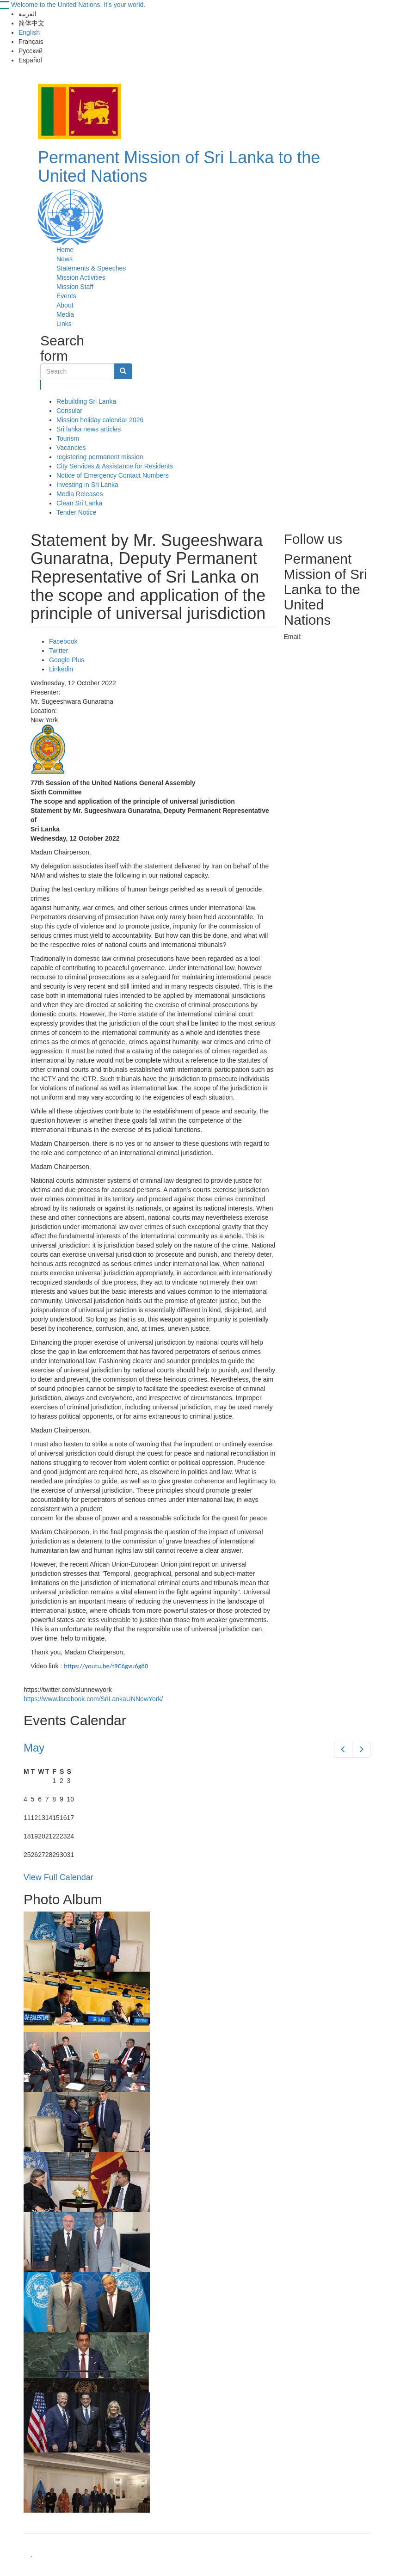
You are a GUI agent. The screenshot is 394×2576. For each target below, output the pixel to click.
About (65, 305)
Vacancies (71, 447)
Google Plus (66, 660)
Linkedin (61, 669)
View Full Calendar (58, 1877)
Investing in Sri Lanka (87, 484)
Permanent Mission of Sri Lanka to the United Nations (179, 166)
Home (65, 249)
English (29, 32)
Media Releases (79, 494)
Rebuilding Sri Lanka (86, 401)
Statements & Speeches (91, 268)
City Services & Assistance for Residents (114, 466)
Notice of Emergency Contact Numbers (112, 475)
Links (64, 323)
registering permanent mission (99, 457)
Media (65, 314)
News (64, 259)
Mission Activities (80, 277)
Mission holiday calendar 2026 (99, 420)
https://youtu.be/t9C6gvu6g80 (106, 1666)
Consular (69, 410)
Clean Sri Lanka (79, 503)
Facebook (63, 641)
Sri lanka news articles (88, 429)
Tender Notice (76, 512)
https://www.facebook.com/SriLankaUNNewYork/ (93, 1699)
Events (66, 296)
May (34, 1747)
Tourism (67, 438)
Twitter (58, 650)
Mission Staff (74, 286)
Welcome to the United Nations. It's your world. (78, 4)
